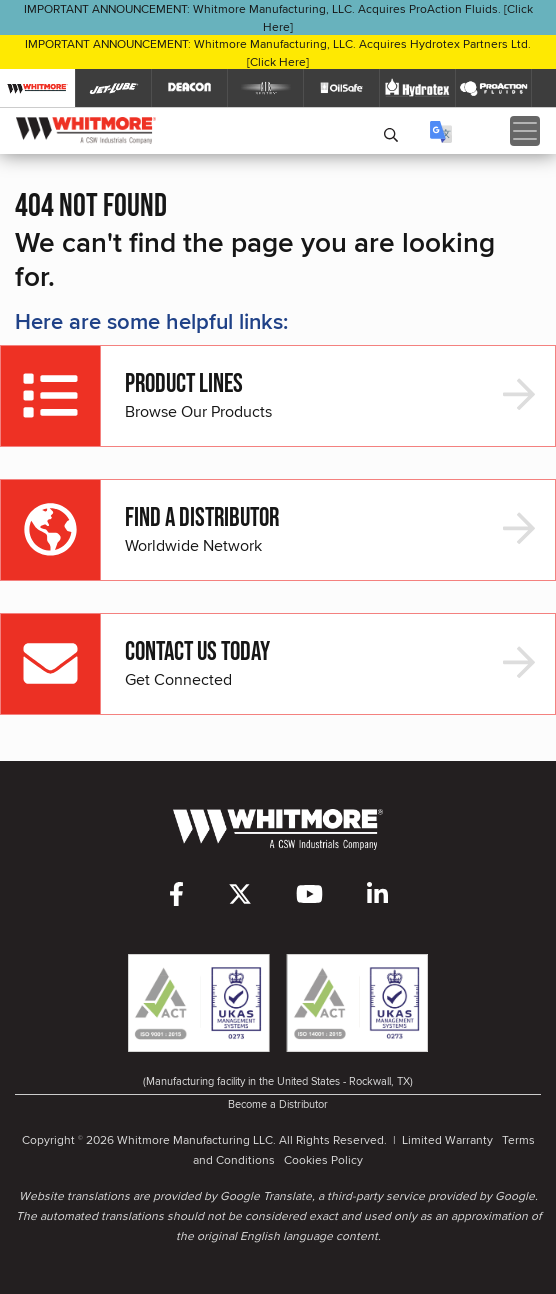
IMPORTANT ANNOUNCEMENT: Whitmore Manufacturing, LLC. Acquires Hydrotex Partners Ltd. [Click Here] (278, 52)
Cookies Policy (323, 1159)
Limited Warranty (447, 1139)
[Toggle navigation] (525, 131)
